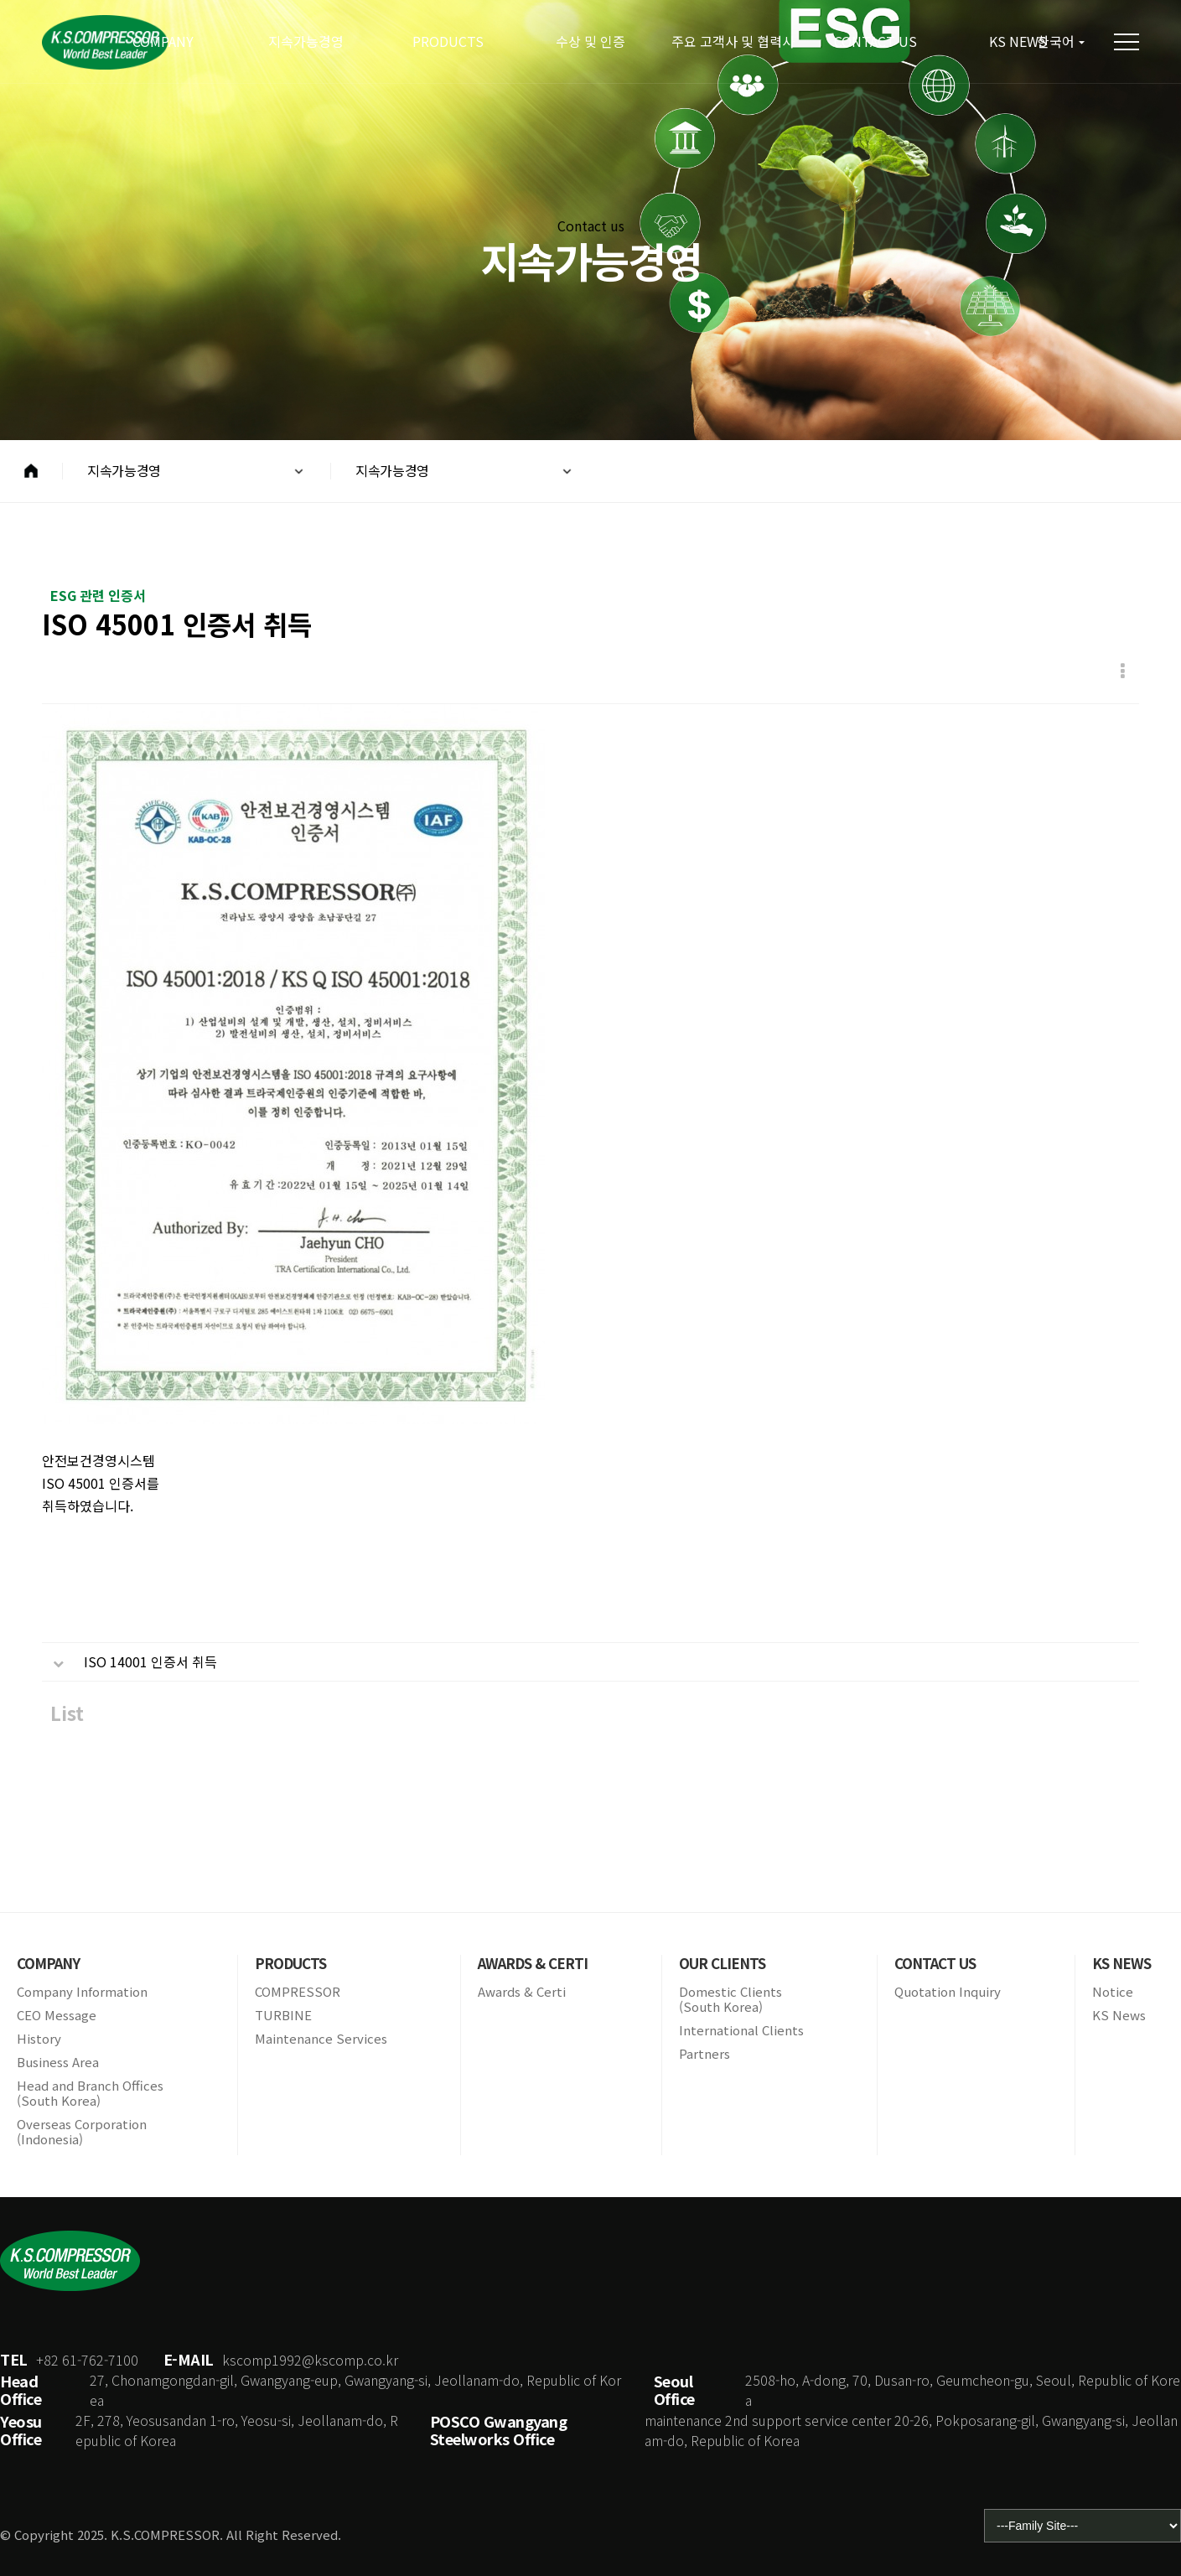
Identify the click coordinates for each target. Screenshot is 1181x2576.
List (67, 1715)
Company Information (82, 1991)
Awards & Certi (522, 1991)
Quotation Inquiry (947, 1991)
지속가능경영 (306, 41)
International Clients (741, 2030)
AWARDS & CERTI (533, 1963)
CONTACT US (875, 41)
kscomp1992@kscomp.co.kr (310, 2360)
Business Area (58, 2062)
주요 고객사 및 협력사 (733, 41)
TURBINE (283, 2015)
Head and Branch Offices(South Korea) (90, 2093)
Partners (704, 2053)
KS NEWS (1121, 1963)
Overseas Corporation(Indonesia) (82, 2132)
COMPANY (163, 41)
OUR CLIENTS (722, 1963)
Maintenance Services (321, 2038)
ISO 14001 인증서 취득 (150, 1663)
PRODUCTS (448, 41)
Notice (1112, 1991)
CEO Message (56, 2015)
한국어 (1056, 41)
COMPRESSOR (297, 1991)
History (39, 2038)
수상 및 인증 (590, 41)
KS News (1119, 2015)
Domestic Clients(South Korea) (730, 1999)
